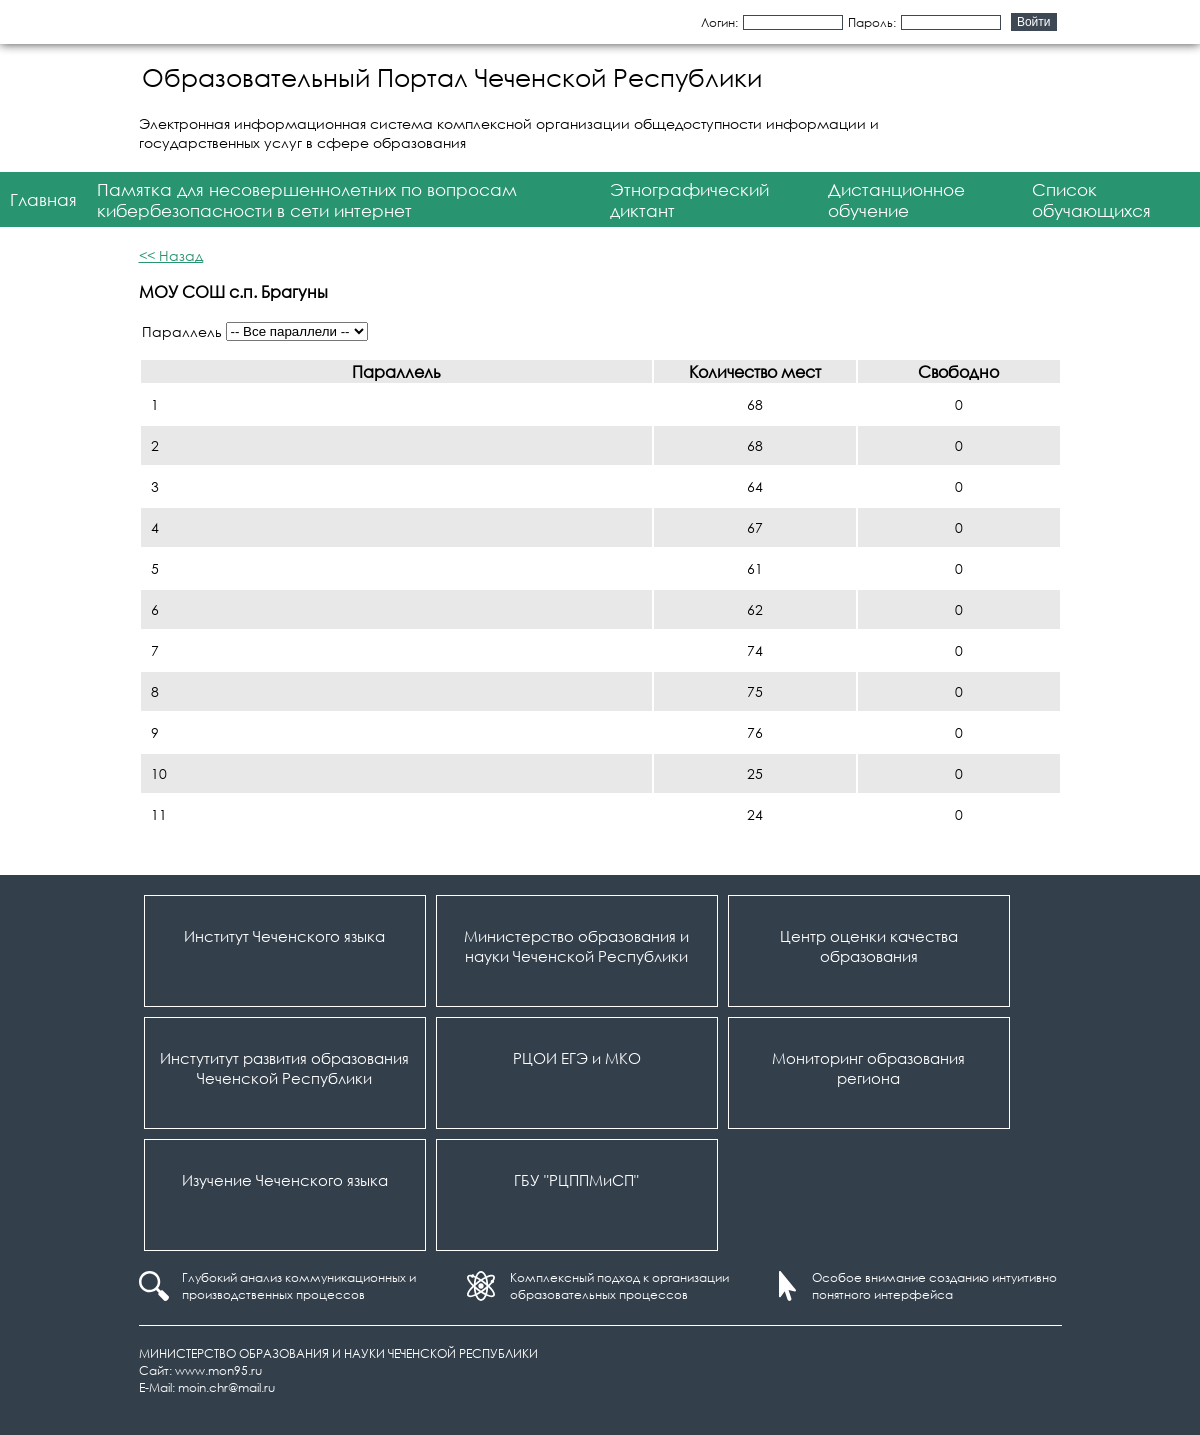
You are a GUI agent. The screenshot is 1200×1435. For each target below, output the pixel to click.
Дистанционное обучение (896, 200)
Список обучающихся (1091, 200)
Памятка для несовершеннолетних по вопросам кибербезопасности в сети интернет (307, 200)
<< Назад (171, 255)
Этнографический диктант (689, 200)
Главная (43, 199)
